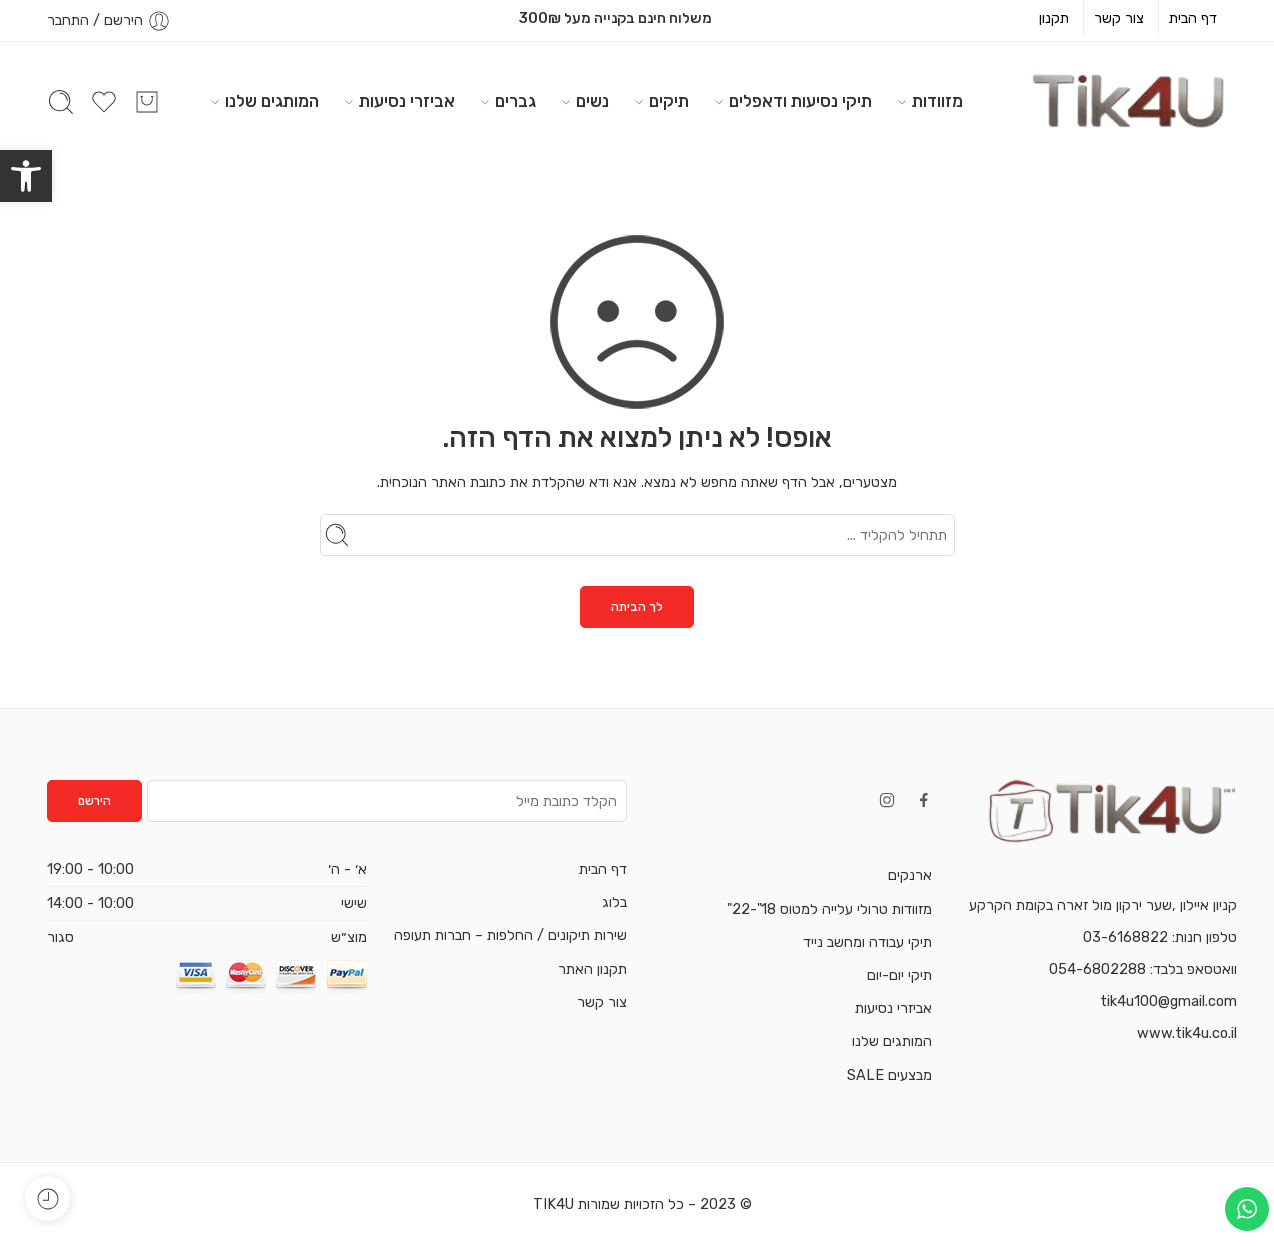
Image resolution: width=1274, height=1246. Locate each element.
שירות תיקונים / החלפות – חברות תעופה (510, 935)
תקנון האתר (592, 969)
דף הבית (1193, 18)
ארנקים (910, 875)
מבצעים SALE (889, 1075)
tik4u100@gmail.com (1168, 1001)
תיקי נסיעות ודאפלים (800, 101)
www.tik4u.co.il (1187, 1033)
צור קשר (1119, 18)
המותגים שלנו (272, 101)
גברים (515, 101)
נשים (592, 101)
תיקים (669, 101)
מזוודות (937, 101)
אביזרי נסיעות (407, 101)
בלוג (614, 902)
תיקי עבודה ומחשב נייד (867, 942)
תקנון (1054, 18)
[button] (26, 176)
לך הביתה (637, 607)
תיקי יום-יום (899, 975)
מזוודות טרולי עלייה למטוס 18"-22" (829, 909)
